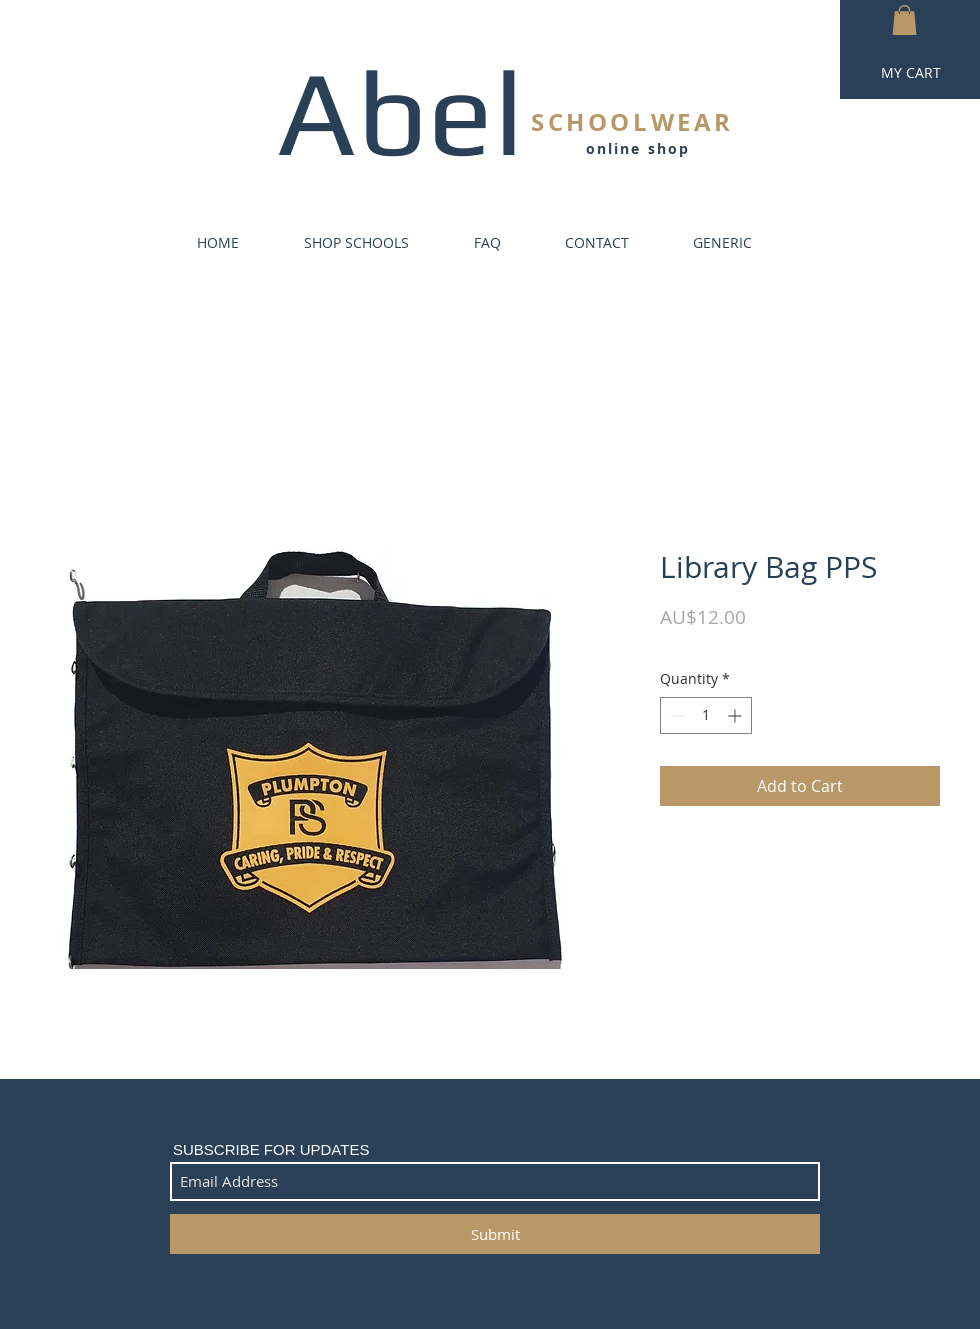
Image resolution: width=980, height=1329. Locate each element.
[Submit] (495, 1234)
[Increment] (736, 715)
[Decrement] (675, 715)
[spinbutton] (706, 715)
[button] (904, 20)
